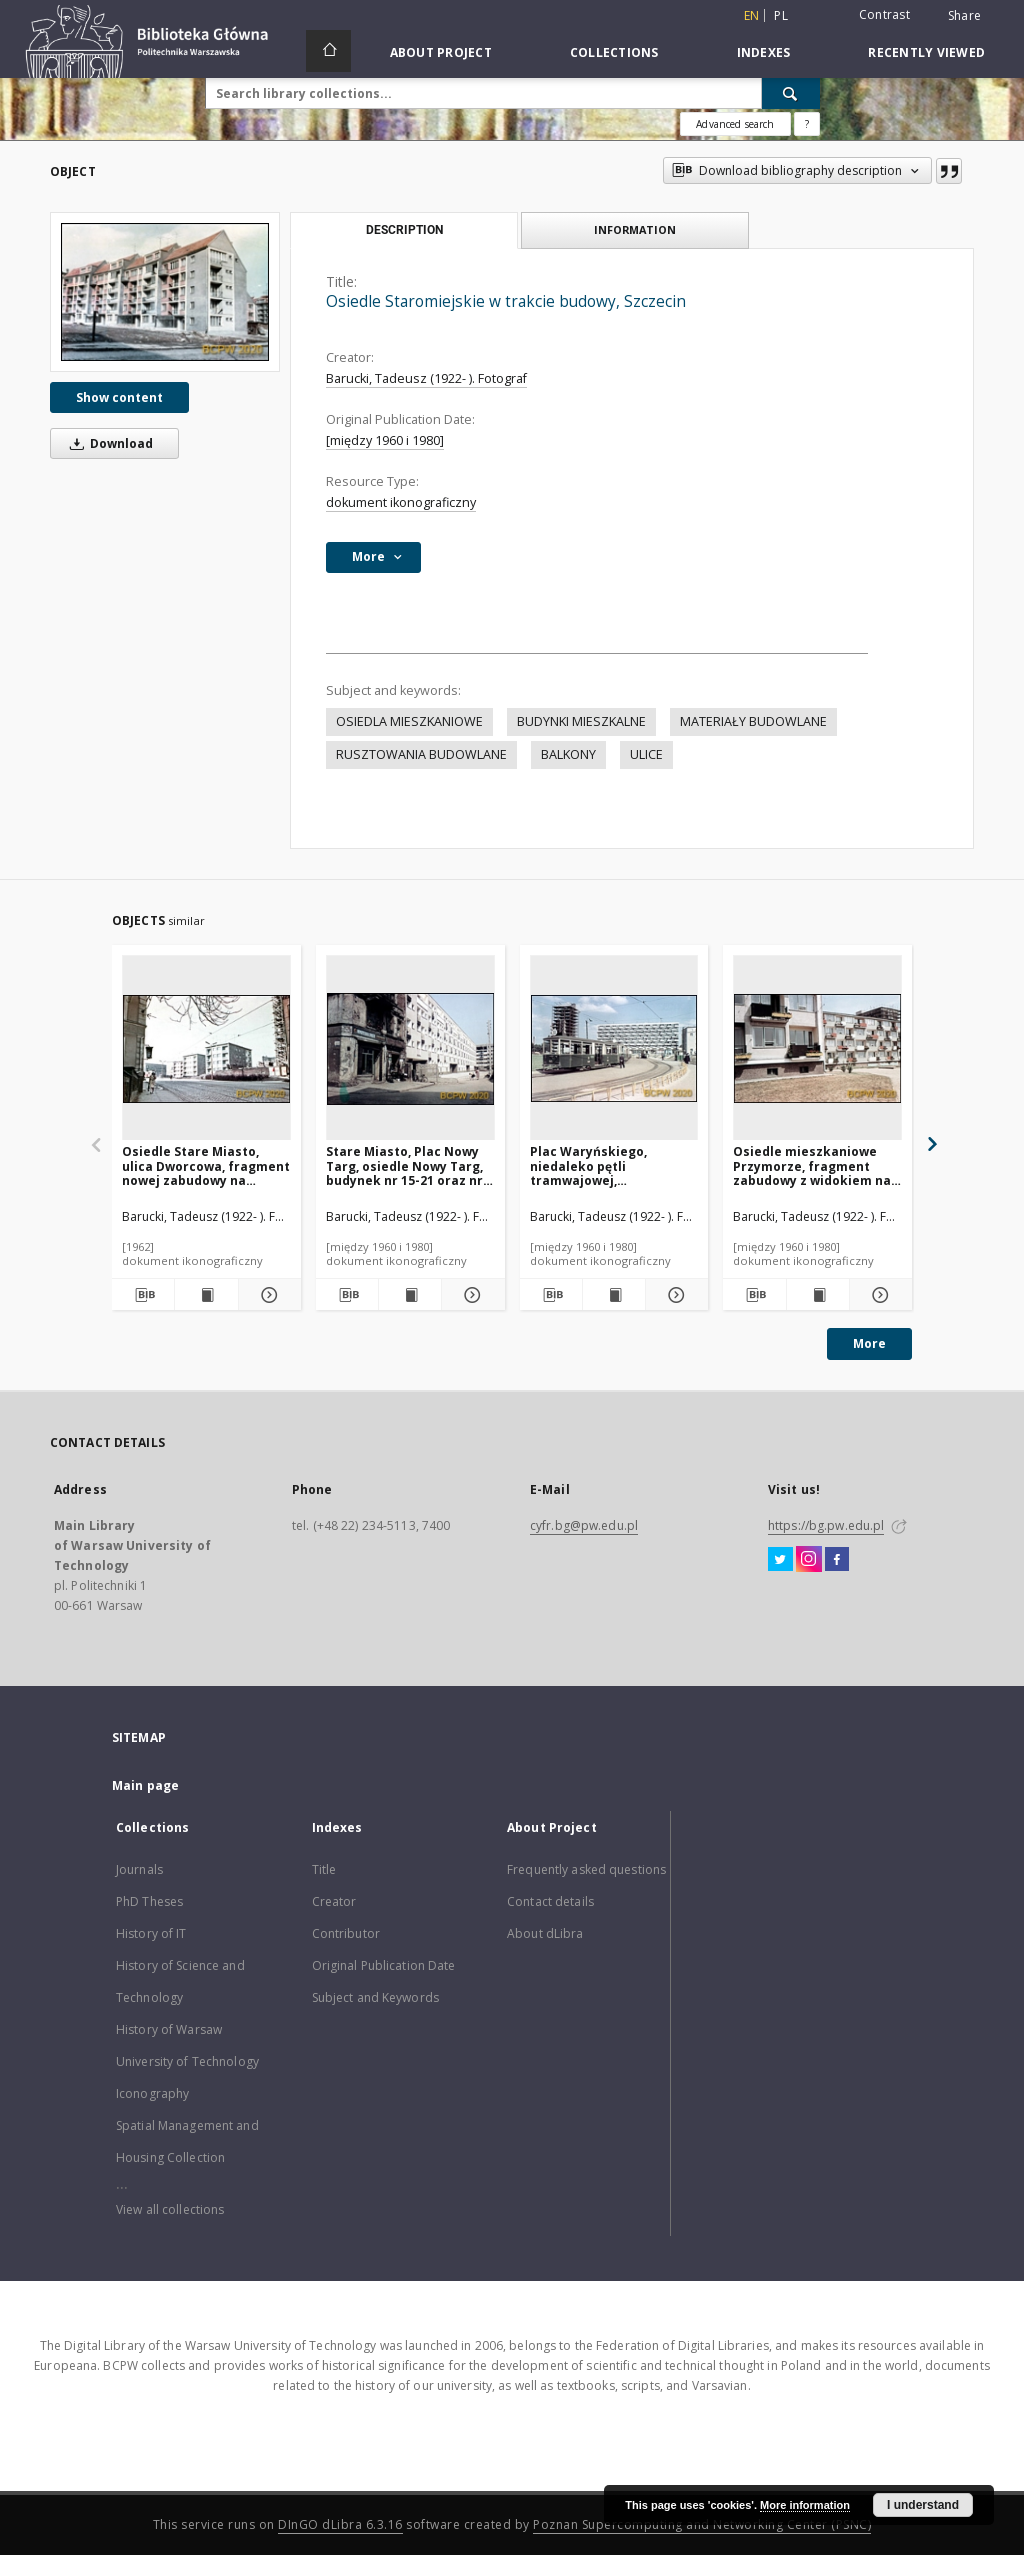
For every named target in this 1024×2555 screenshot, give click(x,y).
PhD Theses (149, 1901)
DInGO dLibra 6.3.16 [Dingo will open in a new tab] (340, 2524)
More (869, 1343)
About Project (441, 52)
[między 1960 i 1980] (385, 440)
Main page (145, 1785)
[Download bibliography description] (143, 1295)
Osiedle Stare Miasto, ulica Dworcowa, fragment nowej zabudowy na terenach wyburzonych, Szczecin (206, 1165)
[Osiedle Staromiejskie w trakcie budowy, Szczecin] (165, 292)
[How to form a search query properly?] (807, 124)
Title (324, 1869)
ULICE (646, 754)
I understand (923, 2505)
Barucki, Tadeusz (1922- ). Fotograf (426, 378)
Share (964, 16)
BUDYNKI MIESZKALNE (581, 721)
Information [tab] (635, 229)
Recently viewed (926, 52)
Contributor (346, 1933)
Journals (139, 1869)
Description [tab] (404, 230)
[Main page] (328, 51)
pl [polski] (781, 15)
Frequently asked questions (586, 1869)
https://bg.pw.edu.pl (826, 1525)
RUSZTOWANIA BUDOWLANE (421, 754)
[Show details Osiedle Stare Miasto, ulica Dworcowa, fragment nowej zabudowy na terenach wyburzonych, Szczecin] (267, 1295)
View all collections (170, 2209)
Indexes (764, 52)
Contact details (550, 1901)
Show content (119, 397)
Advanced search (735, 124)
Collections (614, 52)
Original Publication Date (384, 1965)
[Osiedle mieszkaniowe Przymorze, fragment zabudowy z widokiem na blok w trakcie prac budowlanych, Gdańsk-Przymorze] (817, 1048)
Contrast (884, 14)
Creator (334, 1901)
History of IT (151, 1933)
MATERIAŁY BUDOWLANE (753, 721)
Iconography (152, 2093)
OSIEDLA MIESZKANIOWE (409, 721)
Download (108, 443)
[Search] (791, 93)
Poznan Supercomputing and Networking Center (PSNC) (702, 2524)
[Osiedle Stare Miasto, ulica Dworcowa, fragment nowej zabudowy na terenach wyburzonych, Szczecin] (206, 1048)
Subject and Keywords (375, 1997)
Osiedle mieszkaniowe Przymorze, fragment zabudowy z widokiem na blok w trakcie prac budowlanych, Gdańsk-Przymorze (812, 1165)
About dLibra (545, 1933)
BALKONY (568, 754)
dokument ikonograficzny (401, 502)
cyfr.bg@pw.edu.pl (584, 1525)
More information (805, 2505)
